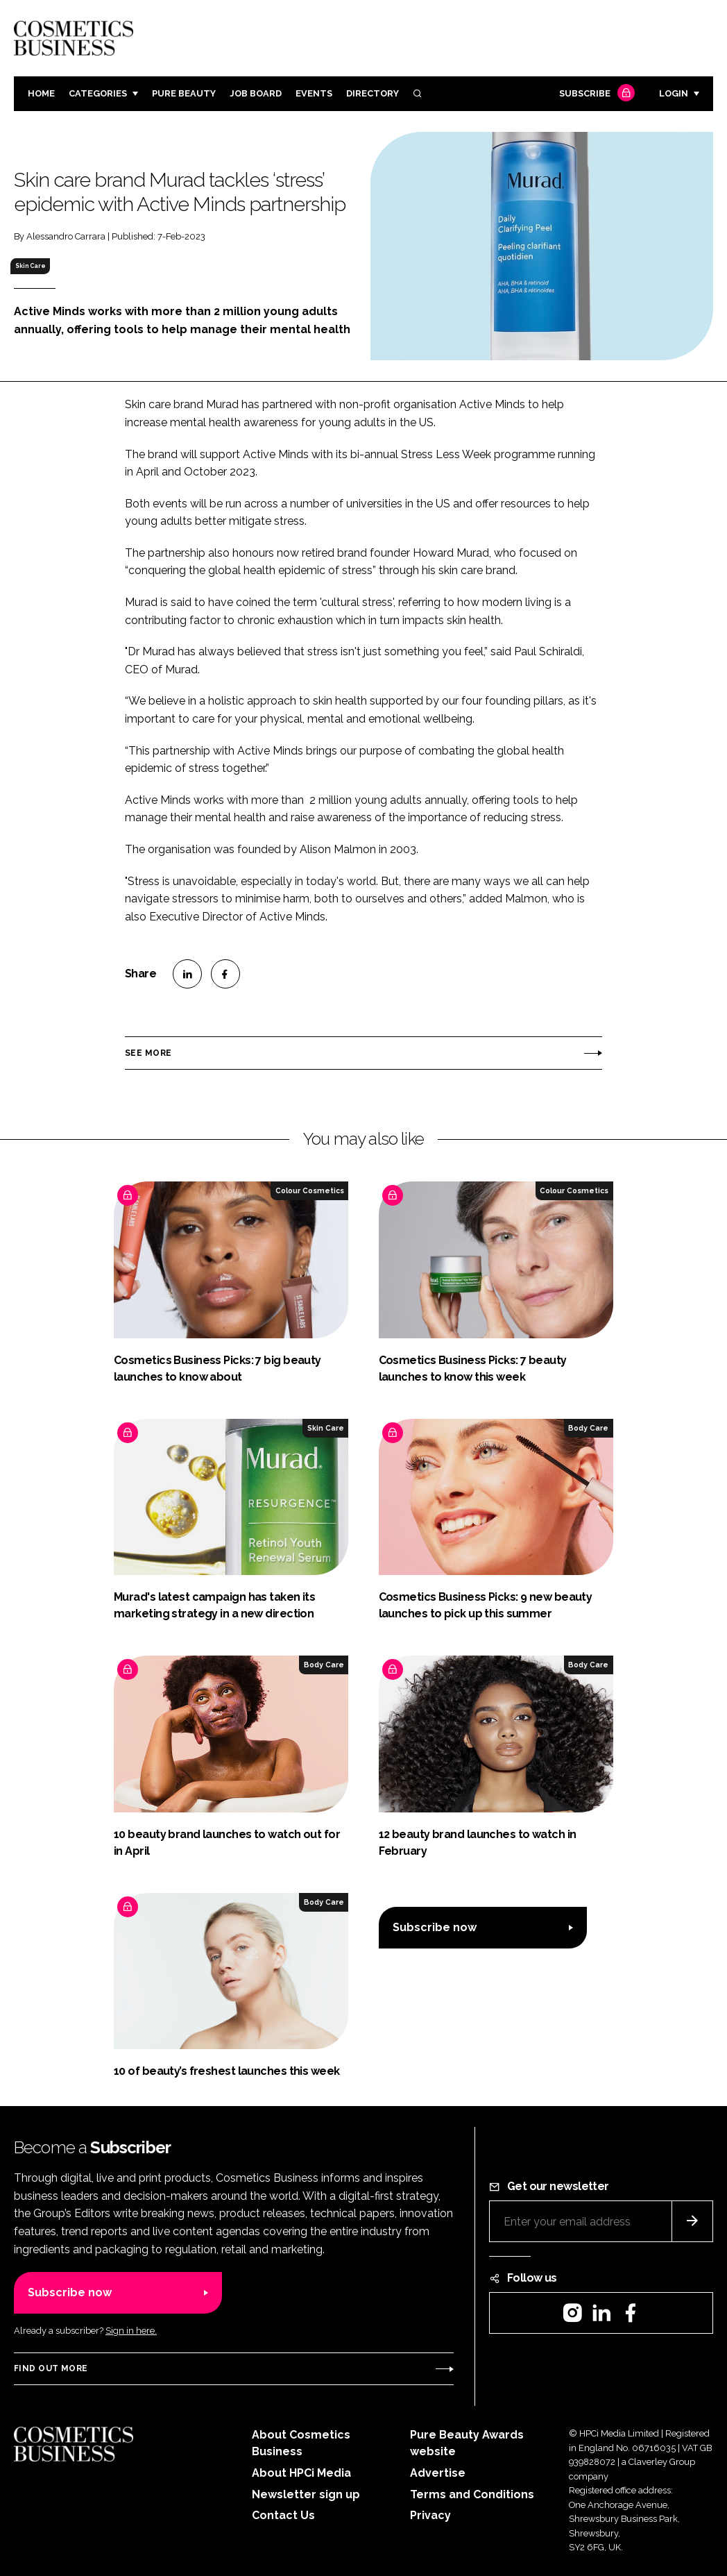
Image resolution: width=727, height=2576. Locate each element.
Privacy (430, 2515)
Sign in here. (131, 2330)
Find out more (50, 2368)
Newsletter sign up (306, 2494)
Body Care (588, 1428)
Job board (256, 93)
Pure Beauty (184, 93)
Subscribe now (435, 1927)
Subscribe (595, 94)
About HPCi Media (301, 2473)
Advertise (437, 2473)
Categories (98, 93)
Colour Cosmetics (309, 1190)
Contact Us (283, 2515)
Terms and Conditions (472, 2494)
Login (673, 93)
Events (314, 93)
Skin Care (30, 265)
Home (41, 93)
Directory (372, 93)
